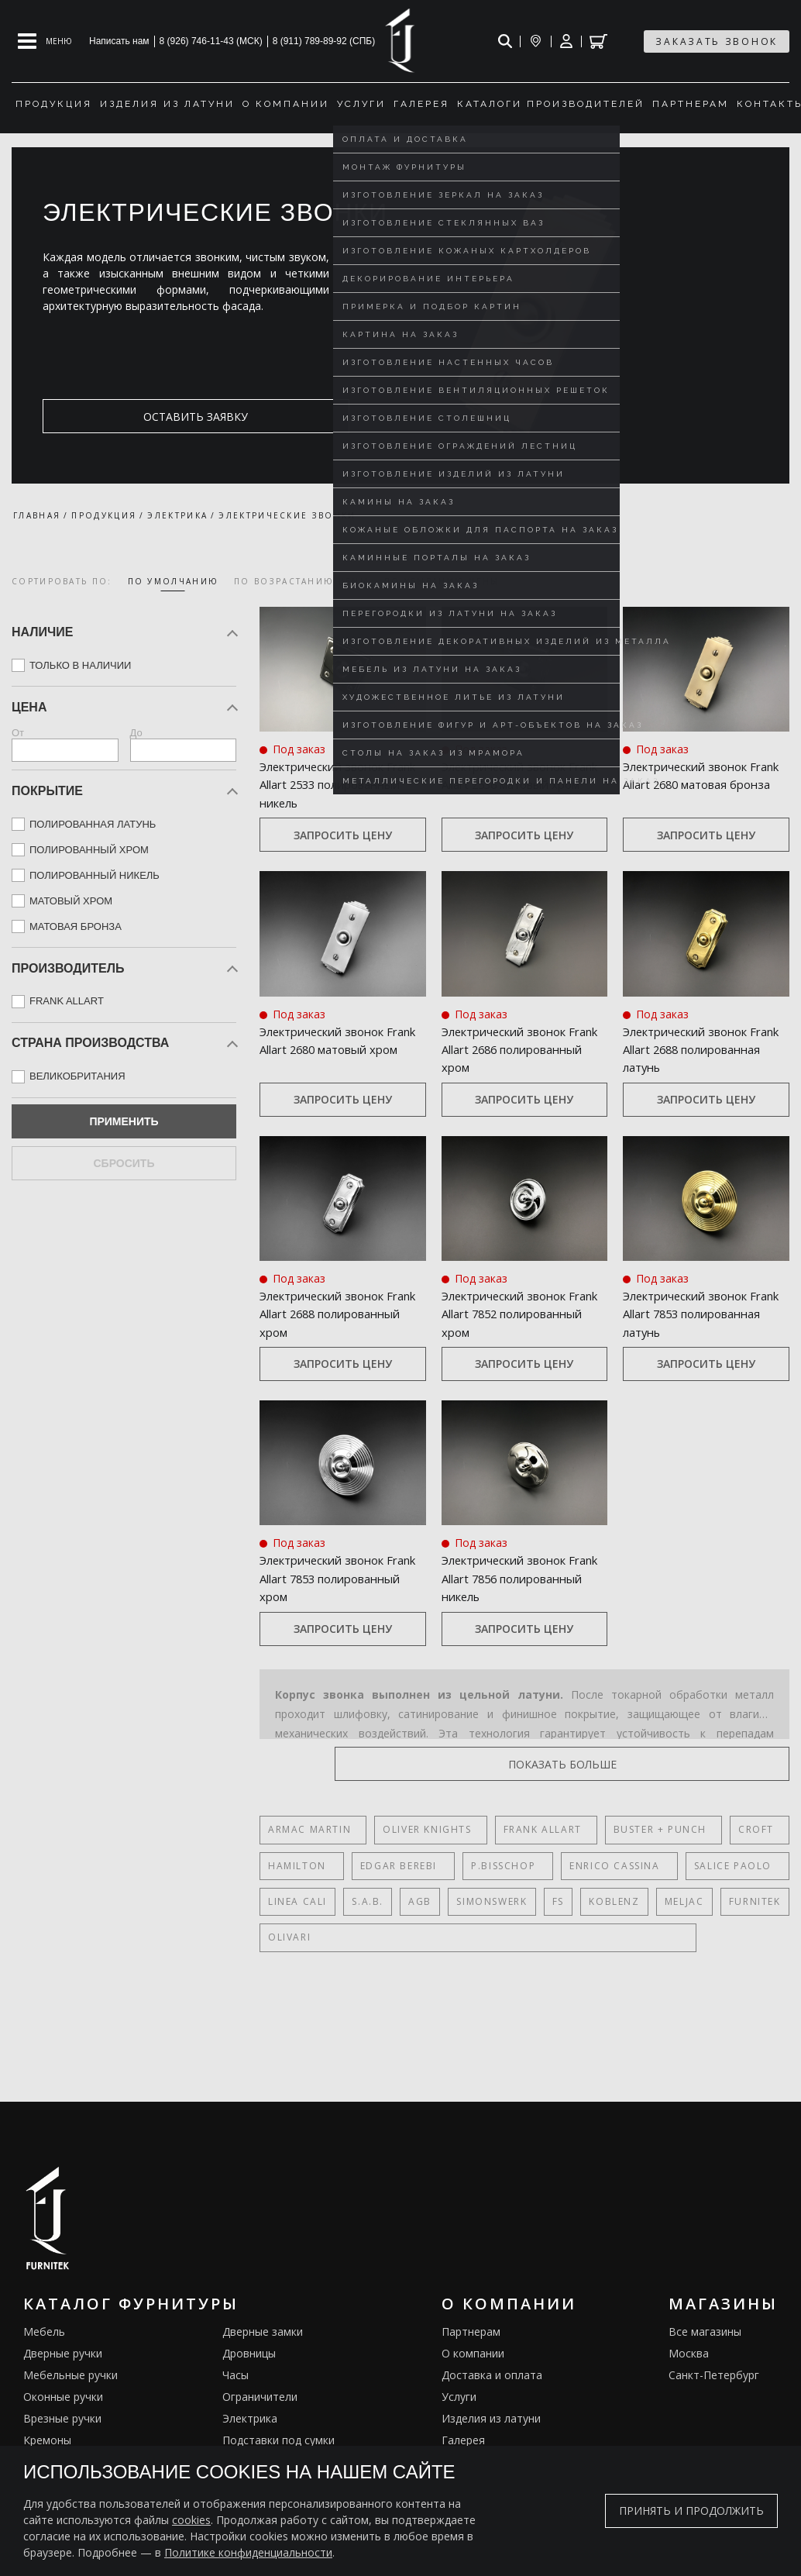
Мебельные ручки (70, 2375)
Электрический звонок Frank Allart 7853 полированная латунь (704, 1313)
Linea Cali (297, 1901)
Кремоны (47, 2440)
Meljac (683, 1901)
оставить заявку (117, 416)
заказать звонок (716, 41)
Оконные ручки (63, 2396)
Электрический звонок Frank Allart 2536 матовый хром (522, 783)
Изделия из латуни (491, 2418)
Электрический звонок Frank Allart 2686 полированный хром (522, 1048)
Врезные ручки (62, 2418)
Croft (728, 1829)
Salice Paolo (695, 1865)
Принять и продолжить (691, 2510)
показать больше (715, 1764)
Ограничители (259, 2396)
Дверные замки (262, 2331)
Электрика (249, 2418)
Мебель (44, 2331)
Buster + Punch (639, 1829)
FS (556, 1901)
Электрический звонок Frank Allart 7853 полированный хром (340, 1577)
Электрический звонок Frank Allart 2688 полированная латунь (704, 1048)
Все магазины (705, 2331)
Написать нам (119, 41)
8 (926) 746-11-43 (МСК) (211, 41)
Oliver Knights (420, 1829)
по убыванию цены (442, 581)
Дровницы (249, 2353)
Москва (689, 2353)
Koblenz (613, 1901)
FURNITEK (753, 1901)
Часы (235, 2375)
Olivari (289, 1937)
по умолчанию (173, 581)
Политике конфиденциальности (248, 2552)
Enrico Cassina (586, 1865)
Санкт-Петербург (714, 2375)
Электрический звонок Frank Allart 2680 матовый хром (340, 1048)
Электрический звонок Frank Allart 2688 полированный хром (340, 1313)
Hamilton (297, 1865)
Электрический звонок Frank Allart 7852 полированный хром (522, 1313)
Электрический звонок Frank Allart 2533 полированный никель (341, 783)
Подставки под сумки (278, 2440)
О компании (473, 2353)
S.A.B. (367, 1901)
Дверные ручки (62, 2353)
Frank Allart (529, 1829)
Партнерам (471, 2331)
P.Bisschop (484, 1865)
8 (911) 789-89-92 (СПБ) (324, 41)
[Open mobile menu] (45, 41)
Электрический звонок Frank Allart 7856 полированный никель (523, 1577)
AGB (419, 1901)
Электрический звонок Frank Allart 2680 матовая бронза (704, 783)
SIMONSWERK (491, 1901)
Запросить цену (343, 835)
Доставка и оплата (492, 2375)
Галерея (463, 2440)
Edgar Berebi (389, 1865)
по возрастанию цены (301, 581)
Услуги (459, 2396)
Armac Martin (309, 1829)
